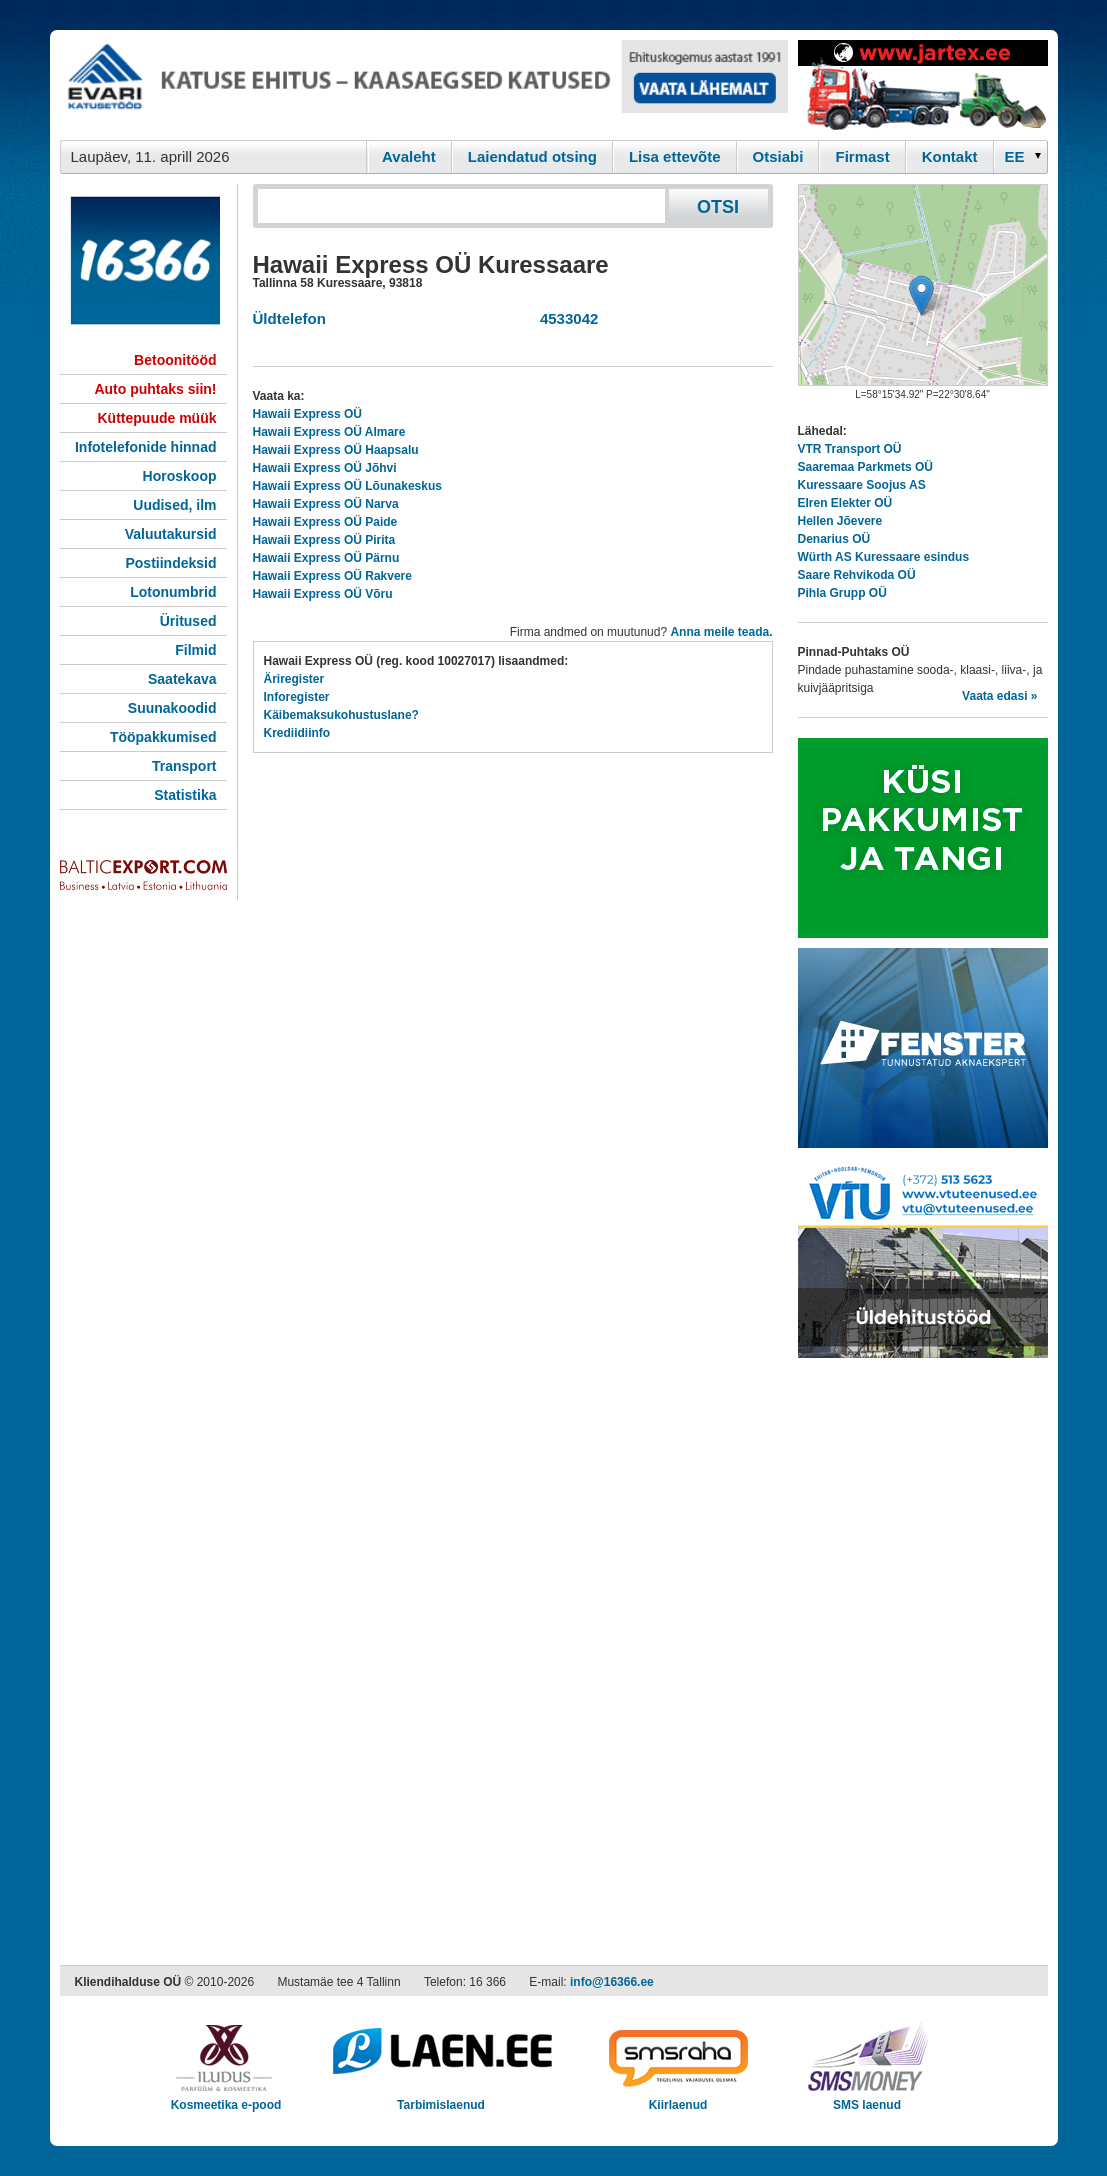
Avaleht (409, 156)
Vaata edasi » (999, 696)
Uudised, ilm (174, 505)
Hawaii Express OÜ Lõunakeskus (347, 486)
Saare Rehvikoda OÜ (857, 575)
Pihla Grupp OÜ (842, 593)
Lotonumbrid (173, 592)
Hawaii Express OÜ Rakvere (332, 576)
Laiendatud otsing (532, 156)
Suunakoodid (172, 708)
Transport (184, 766)
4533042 (565, 318)
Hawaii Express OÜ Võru (323, 594)
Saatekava (182, 679)
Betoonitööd (175, 360)
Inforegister (297, 697)
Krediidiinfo (297, 733)
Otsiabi (778, 156)
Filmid (195, 650)
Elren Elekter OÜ (845, 503)
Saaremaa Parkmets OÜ (865, 467)
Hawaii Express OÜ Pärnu (326, 558)
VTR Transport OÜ (850, 449)
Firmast (862, 156)
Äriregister (294, 679)
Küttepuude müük (157, 418)
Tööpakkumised (163, 737)
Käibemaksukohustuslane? (341, 715)
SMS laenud (867, 2098)
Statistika (185, 795)
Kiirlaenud (678, 2098)
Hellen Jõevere (840, 521)
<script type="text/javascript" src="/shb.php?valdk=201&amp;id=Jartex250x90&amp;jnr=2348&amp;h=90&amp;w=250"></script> (923, 85)
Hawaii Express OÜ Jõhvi (325, 468)
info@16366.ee (612, 1982)
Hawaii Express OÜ (307, 414)
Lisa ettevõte (675, 156)
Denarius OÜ (834, 539)
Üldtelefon (289, 318)
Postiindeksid (170, 563)
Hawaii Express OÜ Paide (325, 522)
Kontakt (950, 156)
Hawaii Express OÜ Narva (326, 504)
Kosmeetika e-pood (226, 2098)
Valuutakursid (171, 534)
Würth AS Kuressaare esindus (884, 557)
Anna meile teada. (721, 632)
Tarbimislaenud (441, 2098)
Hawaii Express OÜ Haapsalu (336, 450)
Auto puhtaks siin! (155, 389)
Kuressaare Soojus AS (862, 485)
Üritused (188, 621)
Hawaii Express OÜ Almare (329, 432)
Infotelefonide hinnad (146, 447)
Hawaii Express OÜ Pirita (324, 540)
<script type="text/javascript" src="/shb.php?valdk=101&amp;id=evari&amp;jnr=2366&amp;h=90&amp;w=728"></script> (424, 85)
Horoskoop (180, 476)
